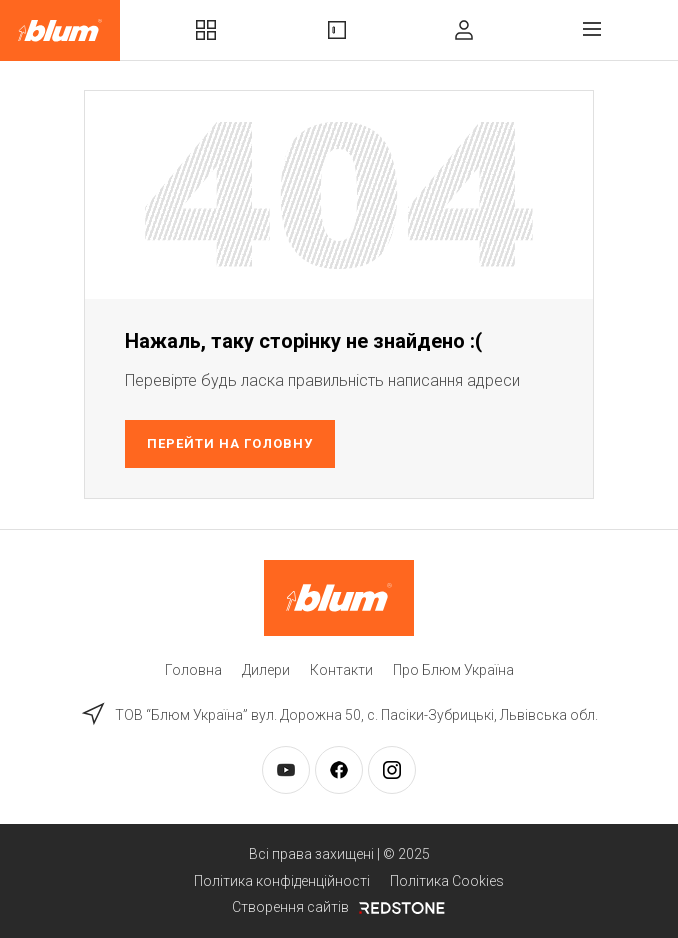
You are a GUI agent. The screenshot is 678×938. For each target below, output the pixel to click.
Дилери (266, 670)
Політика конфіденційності (282, 881)
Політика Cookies (447, 881)
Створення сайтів (339, 907)
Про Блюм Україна (453, 670)
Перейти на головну (230, 443)
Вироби (337, 30)
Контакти (341, 670)
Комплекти (206, 30)
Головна (193, 670)
